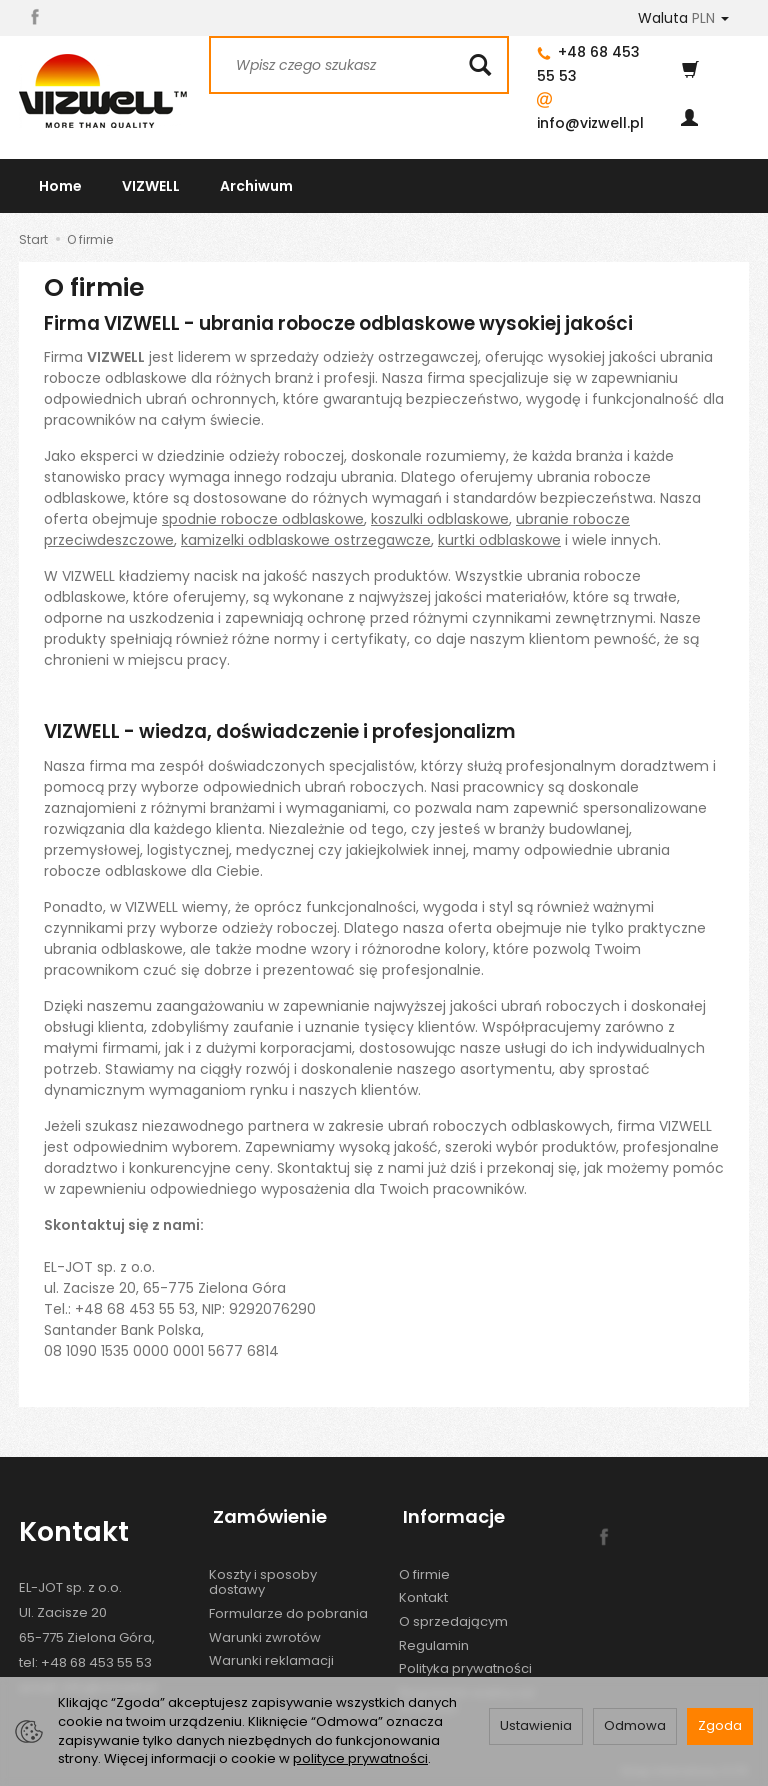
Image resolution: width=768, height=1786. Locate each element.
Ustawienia (536, 1725)
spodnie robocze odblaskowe (263, 519)
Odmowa (635, 1725)
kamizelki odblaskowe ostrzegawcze (306, 540)
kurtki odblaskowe (499, 540)
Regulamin (434, 1634)
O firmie (424, 1563)
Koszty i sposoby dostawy (263, 1571)
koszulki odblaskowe (440, 519)
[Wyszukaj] (480, 65)
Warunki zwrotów (265, 1626)
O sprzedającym (453, 1610)
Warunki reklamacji (271, 1649)
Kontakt (423, 1586)
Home (60, 186)
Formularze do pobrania (288, 1602)
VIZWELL (151, 186)
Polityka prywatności (465, 1657)
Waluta (683, 18)
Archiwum (256, 186)
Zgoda (720, 1725)
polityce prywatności (360, 1758)
